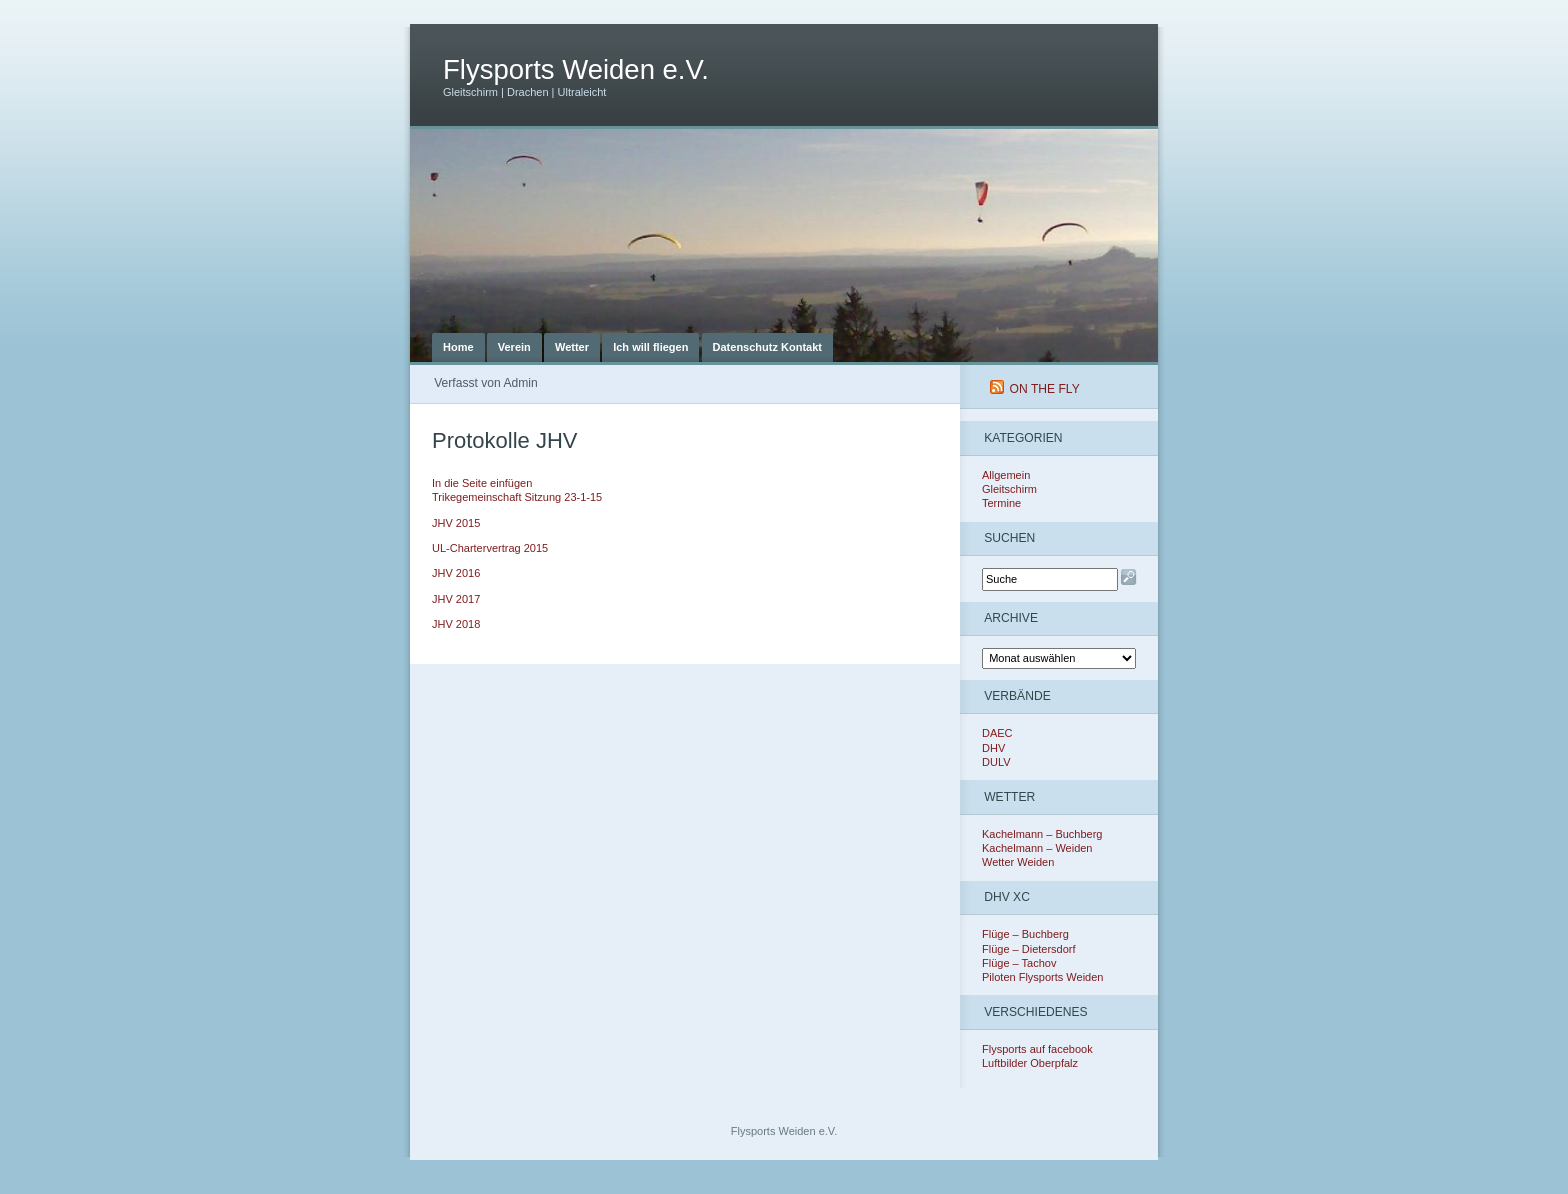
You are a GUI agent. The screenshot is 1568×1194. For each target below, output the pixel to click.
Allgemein (1006, 475)
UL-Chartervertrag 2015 (490, 548)
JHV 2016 (456, 573)
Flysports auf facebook (1037, 1049)
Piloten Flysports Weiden (1042, 977)
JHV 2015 (456, 523)
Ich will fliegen (650, 347)
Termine (1001, 503)
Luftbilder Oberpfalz (1030, 1063)
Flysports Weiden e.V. (576, 69)
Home (458, 347)
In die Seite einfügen (482, 483)
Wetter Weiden (1018, 862)
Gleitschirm (1009, 489)
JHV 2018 (456, 624)
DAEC (997, 733)
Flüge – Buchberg (1025, 934)
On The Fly (1045, 389)
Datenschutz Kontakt (767, 347)
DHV (993, 748)
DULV (996, 762)
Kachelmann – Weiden (1037, 848)
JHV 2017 (456, 599)
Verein (514, 347)
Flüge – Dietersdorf (1029, 949)
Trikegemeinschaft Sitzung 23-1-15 (517, 497)
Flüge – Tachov (1019, 963)
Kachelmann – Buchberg (1042, 834)
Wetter (572, 347)
